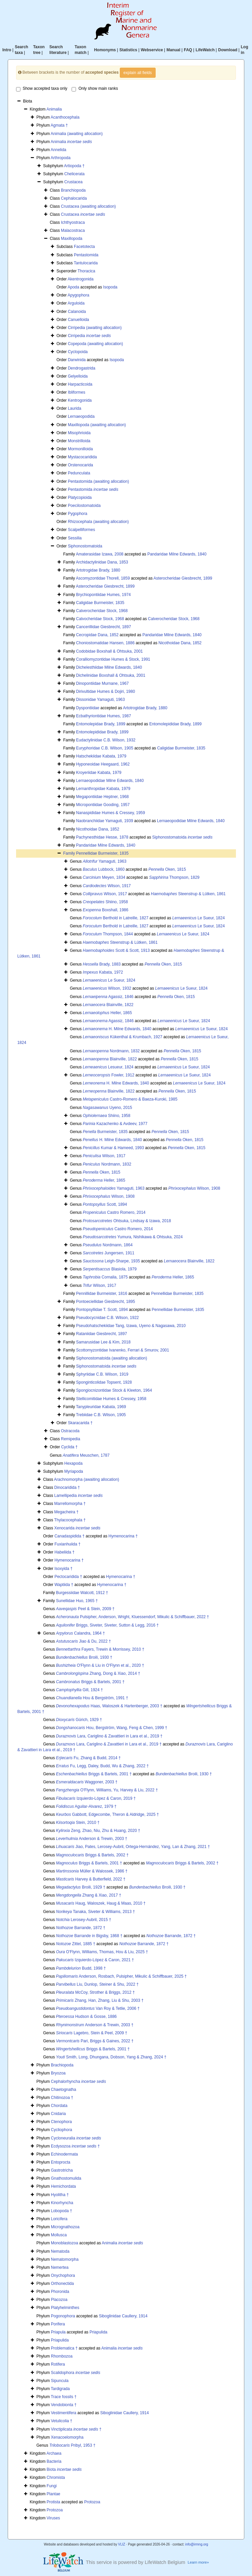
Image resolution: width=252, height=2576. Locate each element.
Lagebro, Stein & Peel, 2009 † (91, 2033)
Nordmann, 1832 (111, 1051)
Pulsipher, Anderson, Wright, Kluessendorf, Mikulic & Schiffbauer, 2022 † (132, 1616)
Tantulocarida (85, 263)
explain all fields (137, 72)
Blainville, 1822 (108, 1004)
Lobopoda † (61, 2210)
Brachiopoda (62, 2065)
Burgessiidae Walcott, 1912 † (82, 1592)
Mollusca (59, 2235)
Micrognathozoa (65, 2227)
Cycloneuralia (76, 2138)
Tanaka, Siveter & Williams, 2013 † (95, 1911)
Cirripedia (89, 335)
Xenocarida (77, 1528)
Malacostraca (73, 230)
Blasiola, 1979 (110, 1269)
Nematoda (60, 2251)
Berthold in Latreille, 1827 (115, 918)
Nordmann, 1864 (108, 1245)
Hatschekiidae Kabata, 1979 (101, 756)
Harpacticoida (80, 384)
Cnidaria (58, 2113)
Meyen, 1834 (104, 877)
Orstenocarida (80, 465)
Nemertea (60, 2267)
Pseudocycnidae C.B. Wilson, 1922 (107, 1317)
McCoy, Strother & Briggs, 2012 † (95, 1992)
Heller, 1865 (107, 1012)
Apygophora (78, 295)
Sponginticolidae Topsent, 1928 (104, 1382)
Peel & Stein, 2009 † (85, 1608)
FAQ (188, 50)
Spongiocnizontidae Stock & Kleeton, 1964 (114, 1390)
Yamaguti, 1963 (104, 861)
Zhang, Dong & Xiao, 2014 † (98, 1673)
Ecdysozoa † (75, 2146)
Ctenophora (61, 2121)
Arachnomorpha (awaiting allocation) (86, 1479)
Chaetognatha (63, 2089)
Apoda (73, 287)
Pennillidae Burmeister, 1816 (101, 1293)
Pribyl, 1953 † (72, 2445)
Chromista (56, 2477)
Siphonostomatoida (85, 546)
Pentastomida (86, 255)
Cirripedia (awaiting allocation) (95, 327)
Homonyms (105, 50)
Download (227, 50)
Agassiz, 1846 (108, 996)
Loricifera (59, 2219)
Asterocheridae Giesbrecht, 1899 (183, 578)
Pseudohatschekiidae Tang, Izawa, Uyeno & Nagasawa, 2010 (130, 1325)
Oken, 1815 (167, 869)
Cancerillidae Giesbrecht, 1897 (103, 626)
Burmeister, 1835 (105, 1131)
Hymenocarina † (123, 1536)
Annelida (58, 149)
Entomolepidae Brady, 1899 (100, 724)
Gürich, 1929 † (79, 1719)
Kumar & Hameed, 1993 (113, 1147)
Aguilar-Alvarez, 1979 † (86, 1806)
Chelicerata (74, 174)
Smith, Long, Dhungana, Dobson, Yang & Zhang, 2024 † (111, 2057)
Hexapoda (73, 1463)
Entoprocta (60, 2162)
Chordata (59, 2105)
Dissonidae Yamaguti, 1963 (100, 699)
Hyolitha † (60, 2194)
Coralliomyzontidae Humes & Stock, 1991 (113, 659)
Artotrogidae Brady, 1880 (98, 570)
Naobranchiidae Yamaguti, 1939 (104, 820)
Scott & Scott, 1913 (116, 950)
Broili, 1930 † (84, 1657)
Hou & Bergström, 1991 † (92, 1698)
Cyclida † (69, 1447)
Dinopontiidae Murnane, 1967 (102, 683)
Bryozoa (58, 2073)
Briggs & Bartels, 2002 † (92, 1855)
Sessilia (75, 538)
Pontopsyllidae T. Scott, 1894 (102, 1309)
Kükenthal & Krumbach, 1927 (122, 1037)
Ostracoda (70, 1431)
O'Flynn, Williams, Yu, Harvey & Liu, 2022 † (107, 1790)
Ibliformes (76, 392)
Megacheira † (66, 1512)
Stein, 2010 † (77, 1822)
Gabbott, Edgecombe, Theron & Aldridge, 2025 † (107, 1814)
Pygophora (77, 513)
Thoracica (86, 271)
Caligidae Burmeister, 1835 (100, 602)
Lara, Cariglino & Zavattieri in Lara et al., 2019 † (109, 1736)
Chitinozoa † (62, 2097)
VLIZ (121, 2544)
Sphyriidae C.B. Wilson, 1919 (102, 1374)
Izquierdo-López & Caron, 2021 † (95, 1960)
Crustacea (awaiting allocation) (88, 206)
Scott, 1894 (105, 1204)
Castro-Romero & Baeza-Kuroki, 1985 (130, 1099)
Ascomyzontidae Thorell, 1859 (103, 578)
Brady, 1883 (101, 964)
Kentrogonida (80, 400)
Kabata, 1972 (103, 972)
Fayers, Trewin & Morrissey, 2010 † (100, 1649)
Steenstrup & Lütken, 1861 (188, 893)
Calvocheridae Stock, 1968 (100, 618)
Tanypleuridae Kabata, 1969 (101, 1406)
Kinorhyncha (62, 2202)
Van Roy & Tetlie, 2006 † (98, 2008)
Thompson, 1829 (174, 877)
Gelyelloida (78, 376)
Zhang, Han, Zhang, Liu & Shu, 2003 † (99, 2000)
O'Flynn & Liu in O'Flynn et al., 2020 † (100, 1665)
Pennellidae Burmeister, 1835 (102, 853)
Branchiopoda (73, 190)
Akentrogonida (80, 279)
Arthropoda (60, 157)
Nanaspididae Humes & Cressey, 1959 (110, 812)
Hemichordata (63, 2186)
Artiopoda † (74, 165)
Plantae (53, 2494)
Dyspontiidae (87, 708)
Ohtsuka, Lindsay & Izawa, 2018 (127, 1220)
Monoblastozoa (64, 2243)
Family (69, 853)
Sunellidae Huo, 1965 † (77, 1600)
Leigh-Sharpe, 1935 (111, 1261)
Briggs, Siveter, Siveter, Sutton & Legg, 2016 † (107, 1625)
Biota (64, 2469)
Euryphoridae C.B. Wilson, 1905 (104, 748)
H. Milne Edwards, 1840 (117, 1029)
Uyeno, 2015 (107, 1107)
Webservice (152, 50)
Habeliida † (65, 1552)
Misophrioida (79, 433)
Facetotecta (84, 246)
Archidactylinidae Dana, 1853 (102, 562)
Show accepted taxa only (41, 88)
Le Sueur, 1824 (198, 918)
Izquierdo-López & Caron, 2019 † (96, 1798)
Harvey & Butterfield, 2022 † (90, 1879)
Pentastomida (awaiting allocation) (98, 481)
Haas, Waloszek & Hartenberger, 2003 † (109, 1706)
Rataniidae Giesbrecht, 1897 (101, 1333)
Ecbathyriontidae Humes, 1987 (103, 716)
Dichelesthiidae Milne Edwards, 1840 (109, 667)
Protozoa (92, 2502)
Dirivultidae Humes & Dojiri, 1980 (105, 691)
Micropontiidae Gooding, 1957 (103, 804)
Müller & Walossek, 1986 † (92, 1871)
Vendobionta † (64, 2404)
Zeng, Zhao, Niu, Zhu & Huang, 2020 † (98, 1830)
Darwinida (77, 359)
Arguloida (76, 303)
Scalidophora (75, 2372)
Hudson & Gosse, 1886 (86, 2016)
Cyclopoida (78, 351)
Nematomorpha (65, 2259)
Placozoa (59, 2299)
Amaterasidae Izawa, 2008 (99, 554)
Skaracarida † (80, 1423)
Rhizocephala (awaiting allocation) (98, 521)
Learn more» (198, 2562)
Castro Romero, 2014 (114, 1212)
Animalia (54, 109)
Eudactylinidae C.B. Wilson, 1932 (105, 740)
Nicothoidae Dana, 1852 (179, 643)
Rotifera (58, 2364)
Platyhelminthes (65, 2307)
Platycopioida (80, 497)
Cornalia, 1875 (105, 1277)
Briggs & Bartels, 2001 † (90, 1681)
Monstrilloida (79, 441)
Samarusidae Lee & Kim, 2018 (103, 1342)
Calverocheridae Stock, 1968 (102, 610)
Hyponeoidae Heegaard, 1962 (103, 764)
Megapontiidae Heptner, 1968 (102, 796)
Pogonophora (63, 2316)
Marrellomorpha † (70, 1503)
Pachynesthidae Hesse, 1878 (102, 837)
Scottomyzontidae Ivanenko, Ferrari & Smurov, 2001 (122, 1350)
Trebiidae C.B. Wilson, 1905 (101, 1414)
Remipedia (70, 1439)
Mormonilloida (80, 449)
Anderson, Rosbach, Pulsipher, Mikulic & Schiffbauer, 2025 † (121, 1976)
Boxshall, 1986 (105, 910)
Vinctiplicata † (76, 2429)
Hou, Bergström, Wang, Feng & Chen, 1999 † (111, 1727)
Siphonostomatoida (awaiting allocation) (111, 1358)
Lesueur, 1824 (108, 1067)
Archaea (54, 2453)
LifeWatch (205, 50)
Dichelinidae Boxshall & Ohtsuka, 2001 (110, 675)
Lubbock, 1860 (103, 869)
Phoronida (60, 2291)
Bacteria (54, 2461)
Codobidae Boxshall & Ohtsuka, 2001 (109, 651)
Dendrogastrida (81, 368)
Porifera (58, 2324)
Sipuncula (60, 2380)
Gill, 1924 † (79, 1690)
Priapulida (98, 2332)
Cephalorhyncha (78, 2081)
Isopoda (110, 287)
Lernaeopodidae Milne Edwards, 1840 (110, 780)
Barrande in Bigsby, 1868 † (89, 1935)
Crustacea (73, 182)
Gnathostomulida (66, 2178)
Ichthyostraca (73, 222)
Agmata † (59, 125)
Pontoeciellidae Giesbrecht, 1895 (105, 1301)
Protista (53, 2502)
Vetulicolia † (61, 2421)
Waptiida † (64, 1584)
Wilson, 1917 (107, 885)
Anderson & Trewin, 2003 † (91, 1838)
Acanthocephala (65, 117)
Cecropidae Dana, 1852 (97, 635)
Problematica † (64, 2348)
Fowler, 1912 (108, 1075)
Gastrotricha (62, 2170)
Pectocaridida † (68, 1576)
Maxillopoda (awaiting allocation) (97, 424)
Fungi (52, 2486)
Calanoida (77, 311)
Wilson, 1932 (107, 988)
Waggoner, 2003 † (86, 1782)
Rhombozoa (62, 2356)
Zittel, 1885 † (75, 1943)
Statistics (128, 50)
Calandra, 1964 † (80, 1633)
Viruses (53, 2518)
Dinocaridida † (67, 1487)
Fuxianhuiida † (68, 1544)
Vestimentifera (63, 2412)
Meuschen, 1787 (86, 1455)
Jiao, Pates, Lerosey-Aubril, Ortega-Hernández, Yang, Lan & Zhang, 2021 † (133, 1846)
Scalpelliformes (81, 529)
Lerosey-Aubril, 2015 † (83, 1919)
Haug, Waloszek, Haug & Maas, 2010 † (101, 1903)
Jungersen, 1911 (108, 1253)
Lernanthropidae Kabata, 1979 (103, 788)
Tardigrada (60, 2388)
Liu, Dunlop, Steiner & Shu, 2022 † (97, 1984)
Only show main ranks (95, 88)
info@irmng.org (196, 2544)
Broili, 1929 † (80, 1887)
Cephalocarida (74, 198)
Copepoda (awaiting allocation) (95, 343)
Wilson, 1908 (194, 1188)
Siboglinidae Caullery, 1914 (123, 2316)
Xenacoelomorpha (67, 2437)
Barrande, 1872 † (80, 1927)
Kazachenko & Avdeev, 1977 (115, 1123)
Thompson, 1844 (108, 934)
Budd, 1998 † (81, 1968)
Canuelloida (78, 319)
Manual (173, 50)
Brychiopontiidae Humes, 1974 (103, 594)
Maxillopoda (71, 238)
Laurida (74, 408)
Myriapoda (73, 1471)
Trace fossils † (64, 2396)
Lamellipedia (78, 1495)
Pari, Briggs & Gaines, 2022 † (95, 2041)
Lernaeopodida (81, 416)
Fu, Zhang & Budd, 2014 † (88, 1758)
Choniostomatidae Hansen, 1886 (105, 643)
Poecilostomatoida (84, 505)
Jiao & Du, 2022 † (83, 1641)
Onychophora (63, 2275)
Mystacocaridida (82, 457)
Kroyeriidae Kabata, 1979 (98, 772)
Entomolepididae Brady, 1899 (175, 724)
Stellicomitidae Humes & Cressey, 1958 (111, 1398)
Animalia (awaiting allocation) (76, 133)
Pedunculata (79, 473)
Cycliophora (61, 2129)
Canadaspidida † (70, 1536)
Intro (6, 50)
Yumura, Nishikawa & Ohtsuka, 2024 (133, 1237)
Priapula (58, 2332)
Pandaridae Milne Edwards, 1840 (176, 554)
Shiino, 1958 (105, 902)
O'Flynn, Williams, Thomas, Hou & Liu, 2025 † (102, 1952)
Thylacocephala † (70, 1520)
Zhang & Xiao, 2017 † (88, 1895)
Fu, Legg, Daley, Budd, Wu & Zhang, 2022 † (102, 1766)
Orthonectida (62, 2283)
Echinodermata (64, 2154)
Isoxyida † (64, 1568)
